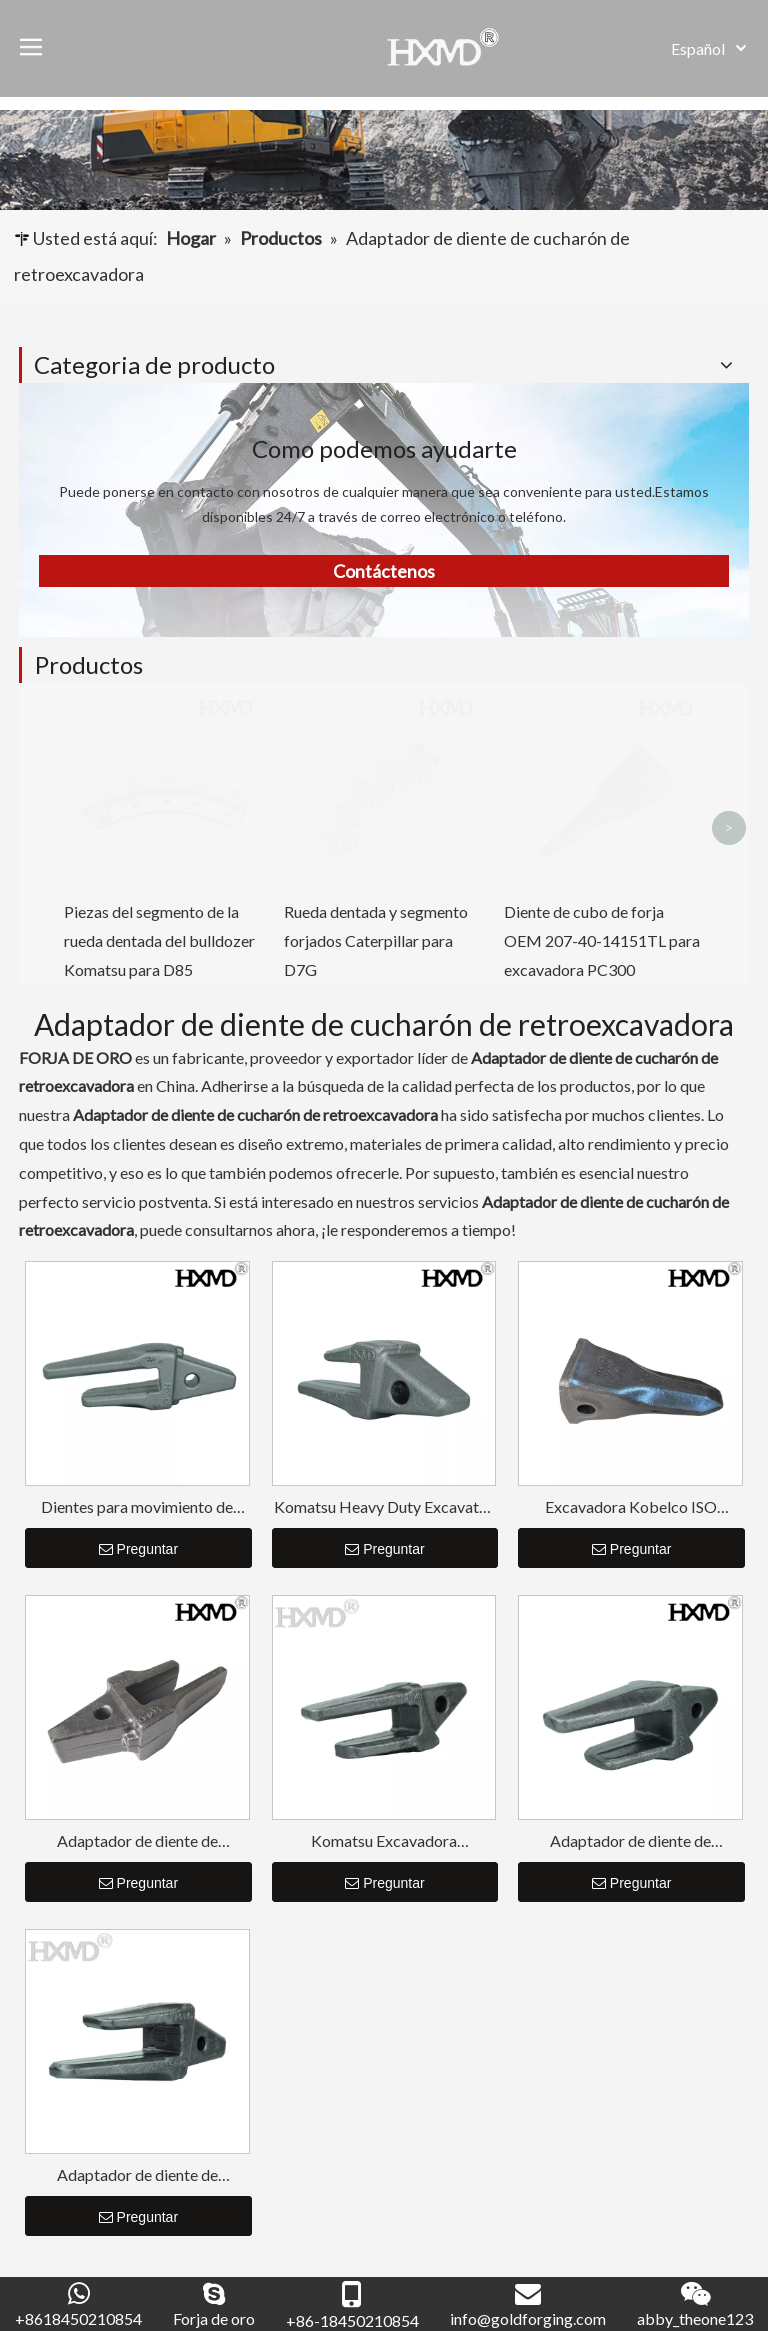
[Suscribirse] (696, 2224)
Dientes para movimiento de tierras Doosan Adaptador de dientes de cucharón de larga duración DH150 (137, 1205)
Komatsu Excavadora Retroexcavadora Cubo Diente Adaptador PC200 (383, 1539)
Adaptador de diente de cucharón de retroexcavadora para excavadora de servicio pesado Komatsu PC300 (630, 1539)
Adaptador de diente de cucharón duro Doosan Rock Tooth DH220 (137, 1539)
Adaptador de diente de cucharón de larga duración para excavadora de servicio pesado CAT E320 (137, 1873)
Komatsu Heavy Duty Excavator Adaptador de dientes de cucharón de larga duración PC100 (384, 1205)
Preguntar (138, 1248)
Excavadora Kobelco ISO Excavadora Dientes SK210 (631, 1205)
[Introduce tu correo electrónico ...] (100, 2224)
